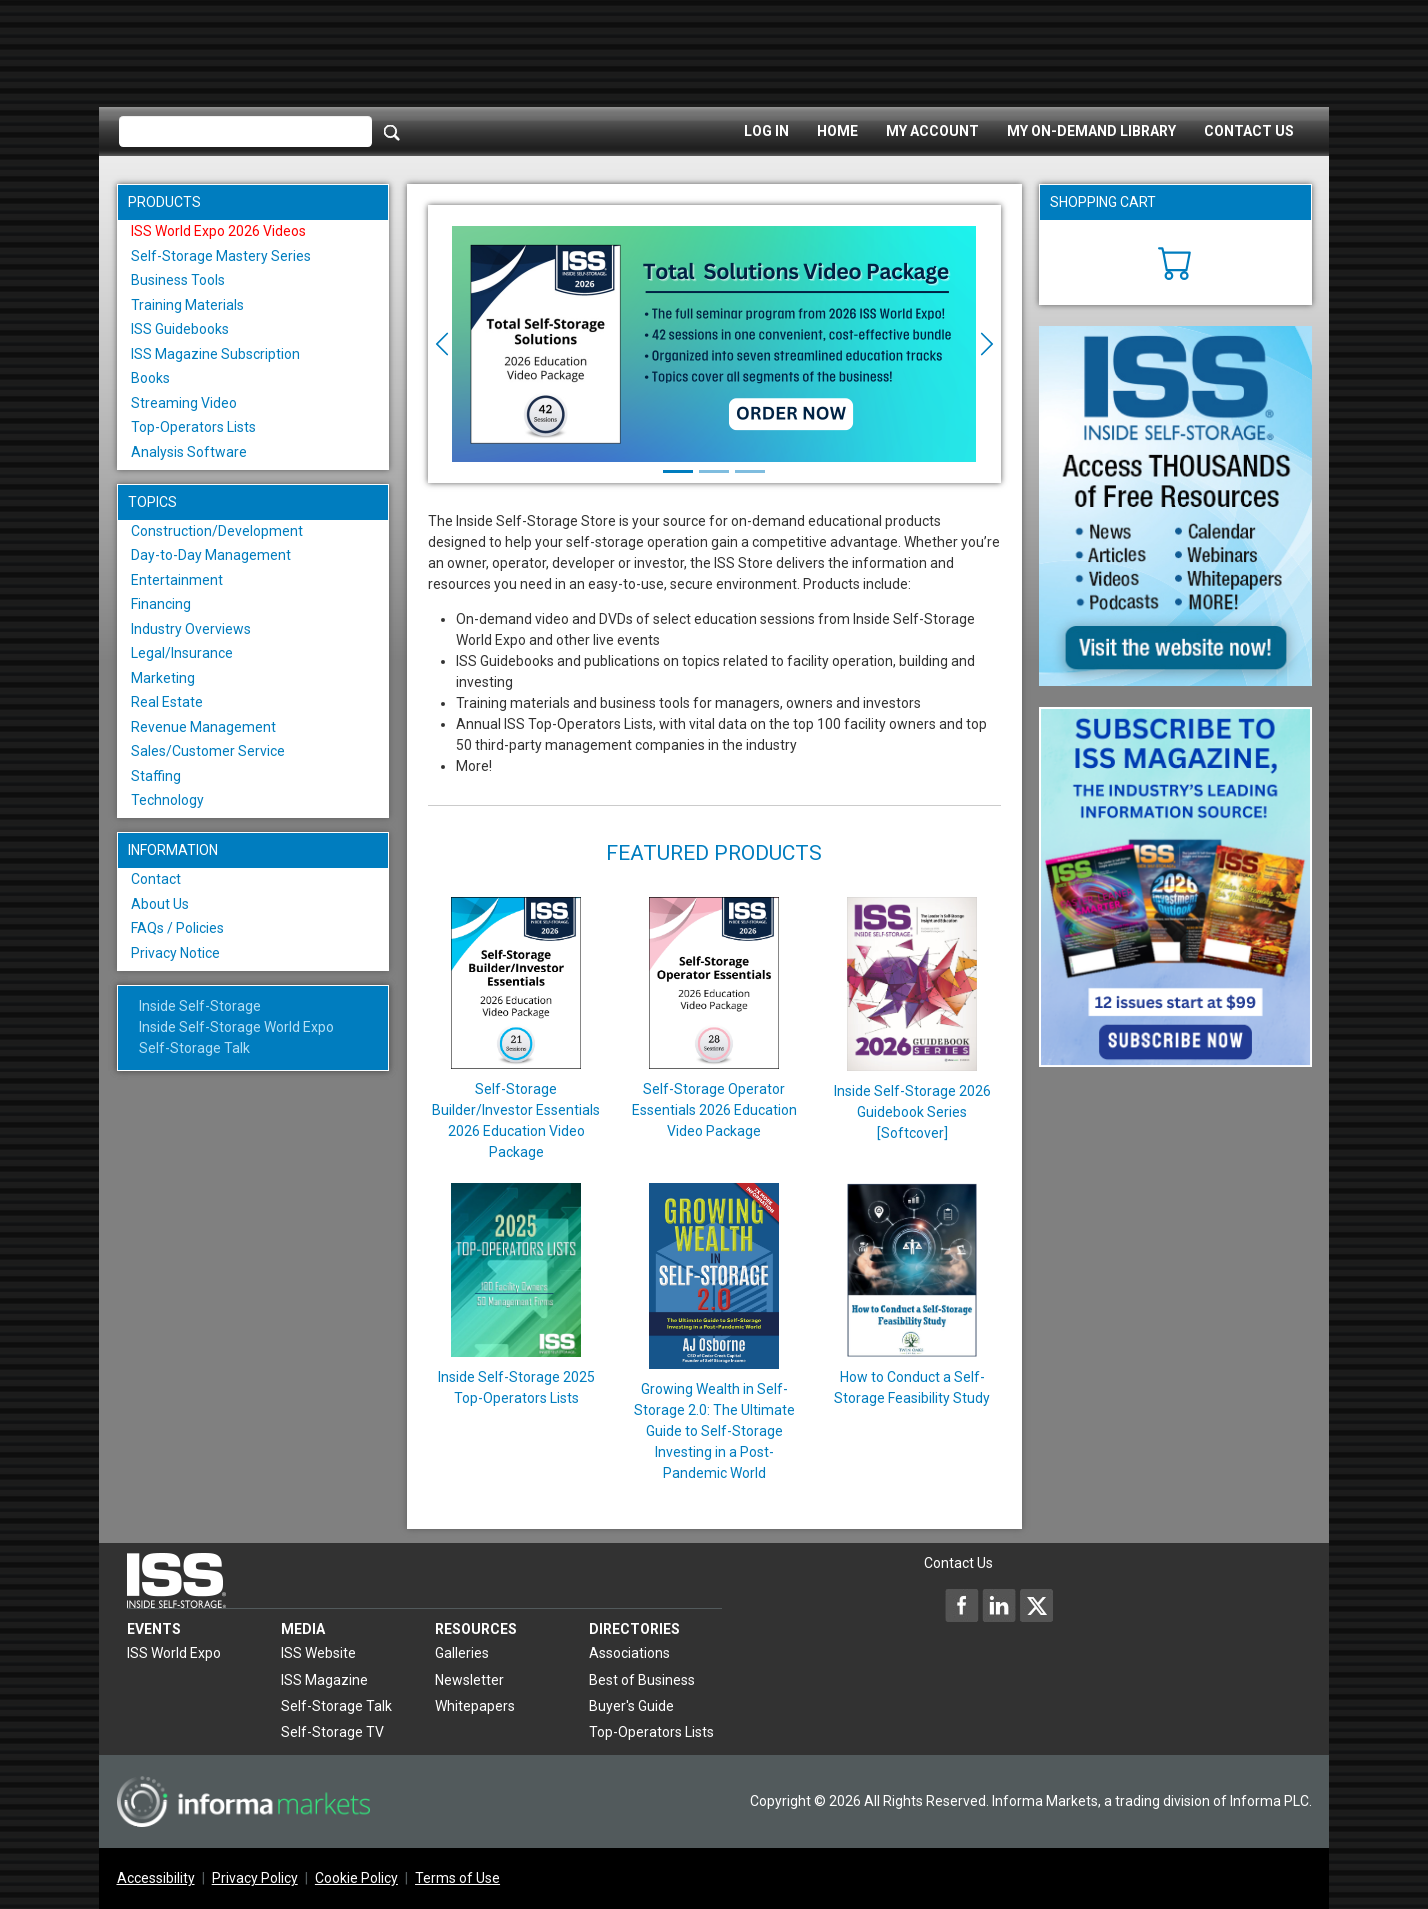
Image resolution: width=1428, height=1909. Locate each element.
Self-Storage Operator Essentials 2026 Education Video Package (714, 1110)
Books (150, 378)
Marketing (163, 678)
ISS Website (318, 1653)
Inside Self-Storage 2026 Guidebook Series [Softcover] (912, 1112)
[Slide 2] (714, 471)
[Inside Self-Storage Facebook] (962, 1605)
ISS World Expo (174, 1653)
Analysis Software (189, 452)
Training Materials (187, 305)
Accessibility (156, 1878)
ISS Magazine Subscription (215, 354)
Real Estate (167, 702)
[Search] (392, 132)
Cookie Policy (356, 1878)
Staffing (156, 776)
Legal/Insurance (182, 653)
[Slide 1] (678, 471)
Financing (161, 604)
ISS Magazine (324, 1680)
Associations (629, 1653)
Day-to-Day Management (211, 555)
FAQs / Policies (177, 928)
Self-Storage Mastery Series (221, 256)
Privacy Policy (255, 1878)
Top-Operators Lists (193, 427)
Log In (766, 131)
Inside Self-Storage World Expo (236, 1027)
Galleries (462, 1653)
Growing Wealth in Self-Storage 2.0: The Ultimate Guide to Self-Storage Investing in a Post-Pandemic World (714, 1431)
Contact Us (1249, 131)
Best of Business (642, 1680)
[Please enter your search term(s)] (245, 132)
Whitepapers (475, 1706)
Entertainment (177, 580)
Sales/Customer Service (208, 751)
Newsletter (469, 1680)
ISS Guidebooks (180, 329)
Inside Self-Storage (200, 1006)
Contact (156, 879)
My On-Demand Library (1091, 131)
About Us (160, 904)
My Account (932, 131)
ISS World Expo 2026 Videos (218, 231)
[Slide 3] (750, 471)
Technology (167, 800)
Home (837, 131)
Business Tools (178, 280)
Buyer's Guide (631, 1706)
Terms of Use (457, 1878)
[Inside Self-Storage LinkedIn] (999, 1605)
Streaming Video (184, 403)
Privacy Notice (175, 953)
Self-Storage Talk (194, 1048)
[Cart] (1175, 261)
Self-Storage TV (332, 1732)
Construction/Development (217, 531)
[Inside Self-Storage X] (1036, 1605)
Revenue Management (203, 727)
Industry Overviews (191, 629)
